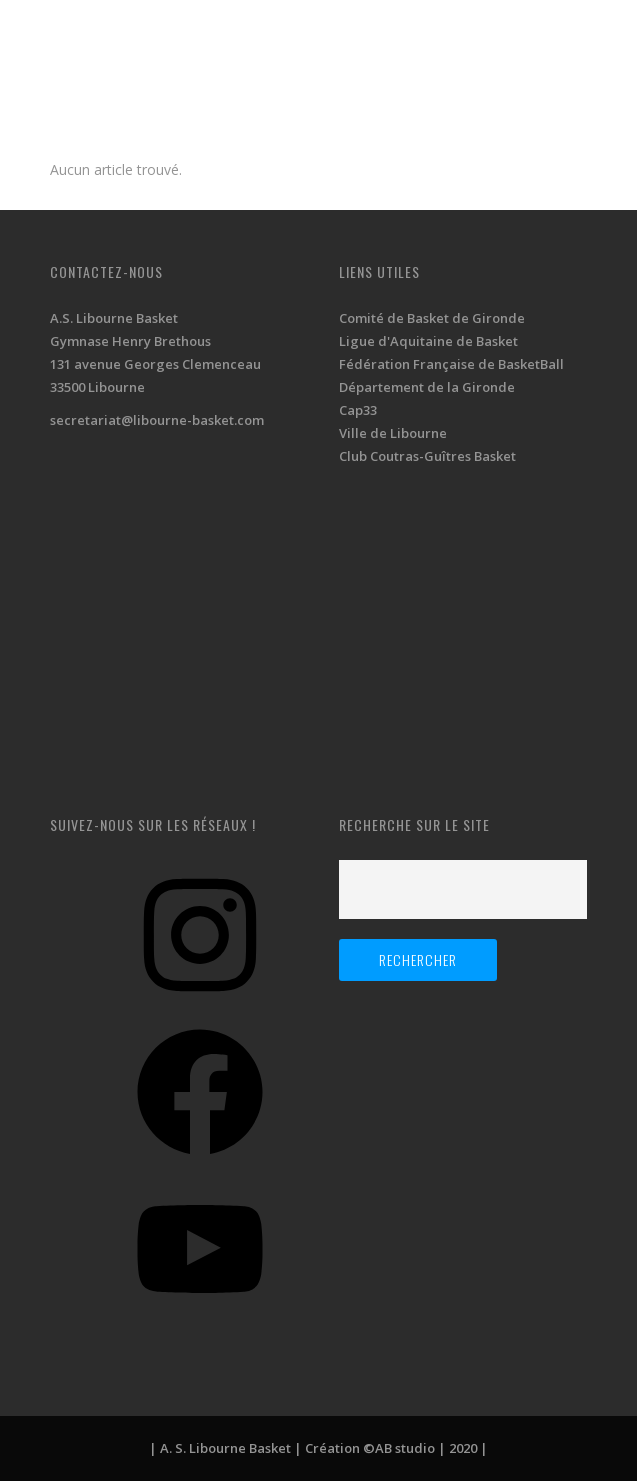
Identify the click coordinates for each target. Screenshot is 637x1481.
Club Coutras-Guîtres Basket (427, 456)
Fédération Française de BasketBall (451, 364)
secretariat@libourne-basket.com (157, 420)
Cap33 (358, 410)
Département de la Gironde (427, 387)
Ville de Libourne (393, 433)
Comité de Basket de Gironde (432, 318)
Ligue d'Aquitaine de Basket (428, 341)
